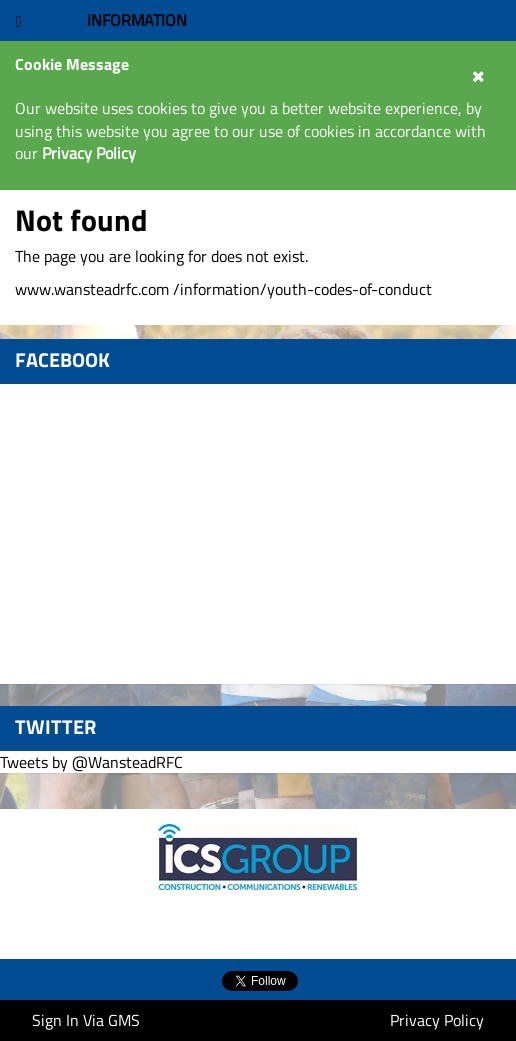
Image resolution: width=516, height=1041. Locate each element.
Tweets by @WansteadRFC (91, 762)
